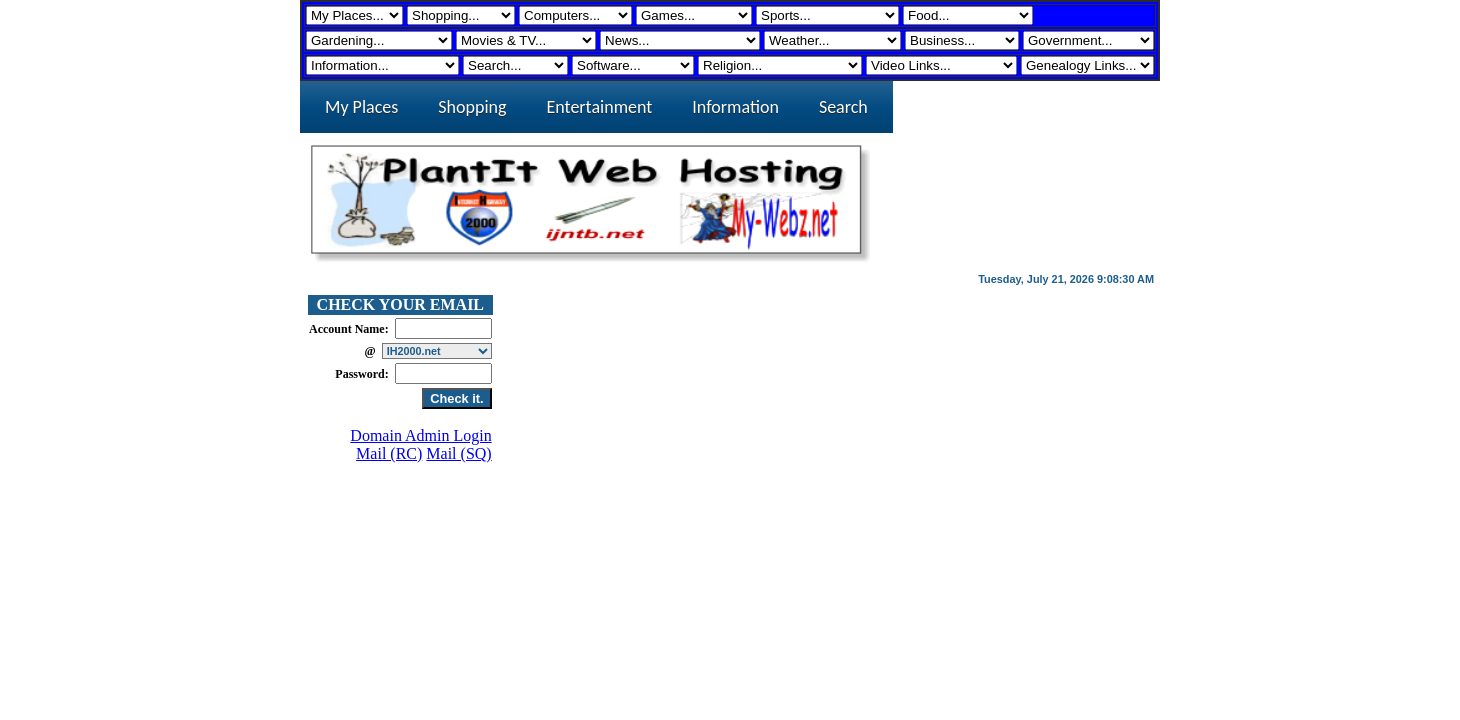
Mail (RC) (389, 453)
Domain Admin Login (420, 435)
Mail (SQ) (458, 453)
